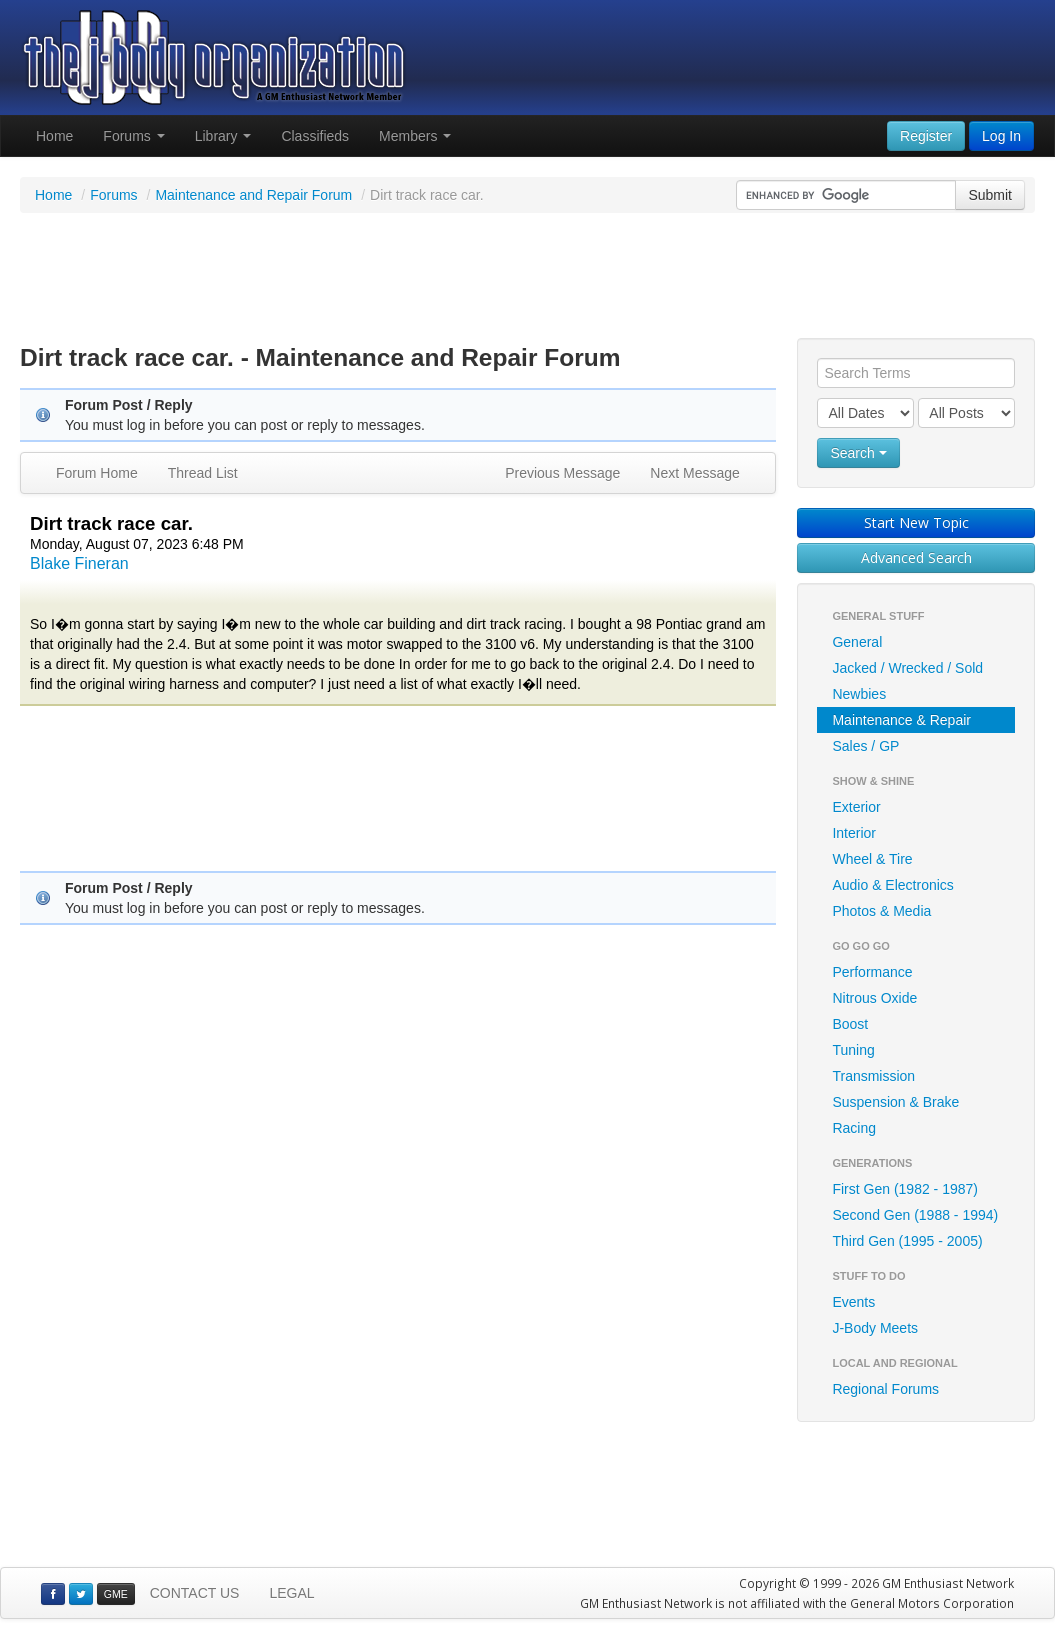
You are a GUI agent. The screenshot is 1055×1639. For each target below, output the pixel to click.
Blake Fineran (79, 563)
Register (926, 136)
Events (853, 1302)
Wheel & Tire (872, 859)
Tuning (853, 1050)
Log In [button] (1001, 136)
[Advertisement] (528, 278)
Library (223, 136)
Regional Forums (885, 1389)
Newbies (859, 694)
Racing (854, 1128)
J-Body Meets (875, 1328)
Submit (990, 195)
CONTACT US (195, 1593)
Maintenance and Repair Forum (253, 195)
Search (858, 453)
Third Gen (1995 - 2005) (907, 1241)
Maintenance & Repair (901, 720)
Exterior (856, 807)
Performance (872, 972)
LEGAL (291, 1593)
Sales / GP (865, 746)
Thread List (203, 473)
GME (116, 1594)
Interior (854, 833)
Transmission (873, 1076)
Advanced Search (916, 557)
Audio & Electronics (892, 885)
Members (415, 136)
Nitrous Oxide (874, 998)
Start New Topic (916, 522)
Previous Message (562, 473)
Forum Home (97, 473)
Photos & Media (881, 911)
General (857, 642)
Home (54, 136)
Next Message (694, 473)
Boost (850, 1024)
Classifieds (315, 136)
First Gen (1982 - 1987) (905, 1189)
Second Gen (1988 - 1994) (915, 1215)
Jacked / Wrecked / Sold (907, 668)
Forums (133, 136)
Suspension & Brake (895, 1102)
